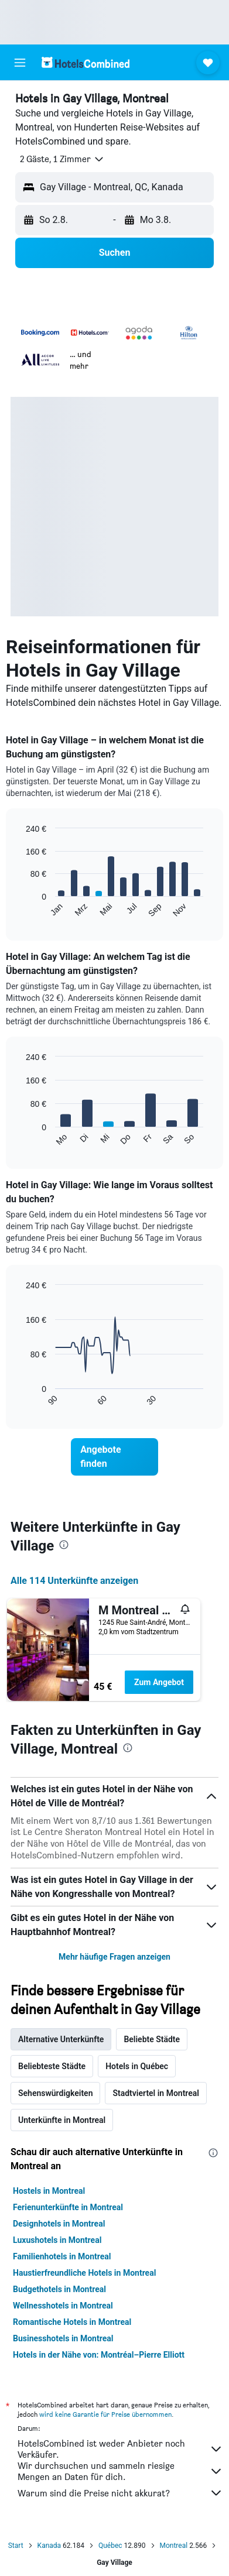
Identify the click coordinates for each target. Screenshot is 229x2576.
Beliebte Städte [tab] (152, 2039)
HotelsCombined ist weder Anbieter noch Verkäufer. (120, 2449)
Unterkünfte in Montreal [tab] (61, 2120)
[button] (20, 63)
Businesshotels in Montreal (63, 2338)
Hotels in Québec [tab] (136, 2066)
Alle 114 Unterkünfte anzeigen (74, 1580)
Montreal (174, 2545)
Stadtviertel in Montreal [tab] (155, 2093)
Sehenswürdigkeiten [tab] (55, 2093)
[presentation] (64, 1544)
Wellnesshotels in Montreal (63, 2305)
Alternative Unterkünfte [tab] (61, 2039)
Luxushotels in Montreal (57, 2240)
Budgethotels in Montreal (59, 2289)
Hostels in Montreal (49, 2191)
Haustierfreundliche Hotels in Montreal (84, 2272)
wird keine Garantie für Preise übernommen (105, 2414)
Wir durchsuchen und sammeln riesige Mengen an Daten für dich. (120, 2471)
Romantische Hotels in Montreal (72, 2322)
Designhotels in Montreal (59, 2223)
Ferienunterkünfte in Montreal (68, 2207)
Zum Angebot (159, 1682)
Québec (110, 2545)
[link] (114, 1457)
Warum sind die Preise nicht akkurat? (120, 2493)
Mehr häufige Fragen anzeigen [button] (114, 1956)
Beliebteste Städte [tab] (52, 2066)
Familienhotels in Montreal (62, 2256)
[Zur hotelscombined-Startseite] (85, 62)
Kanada (49, 2545)
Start (15, 2545)
